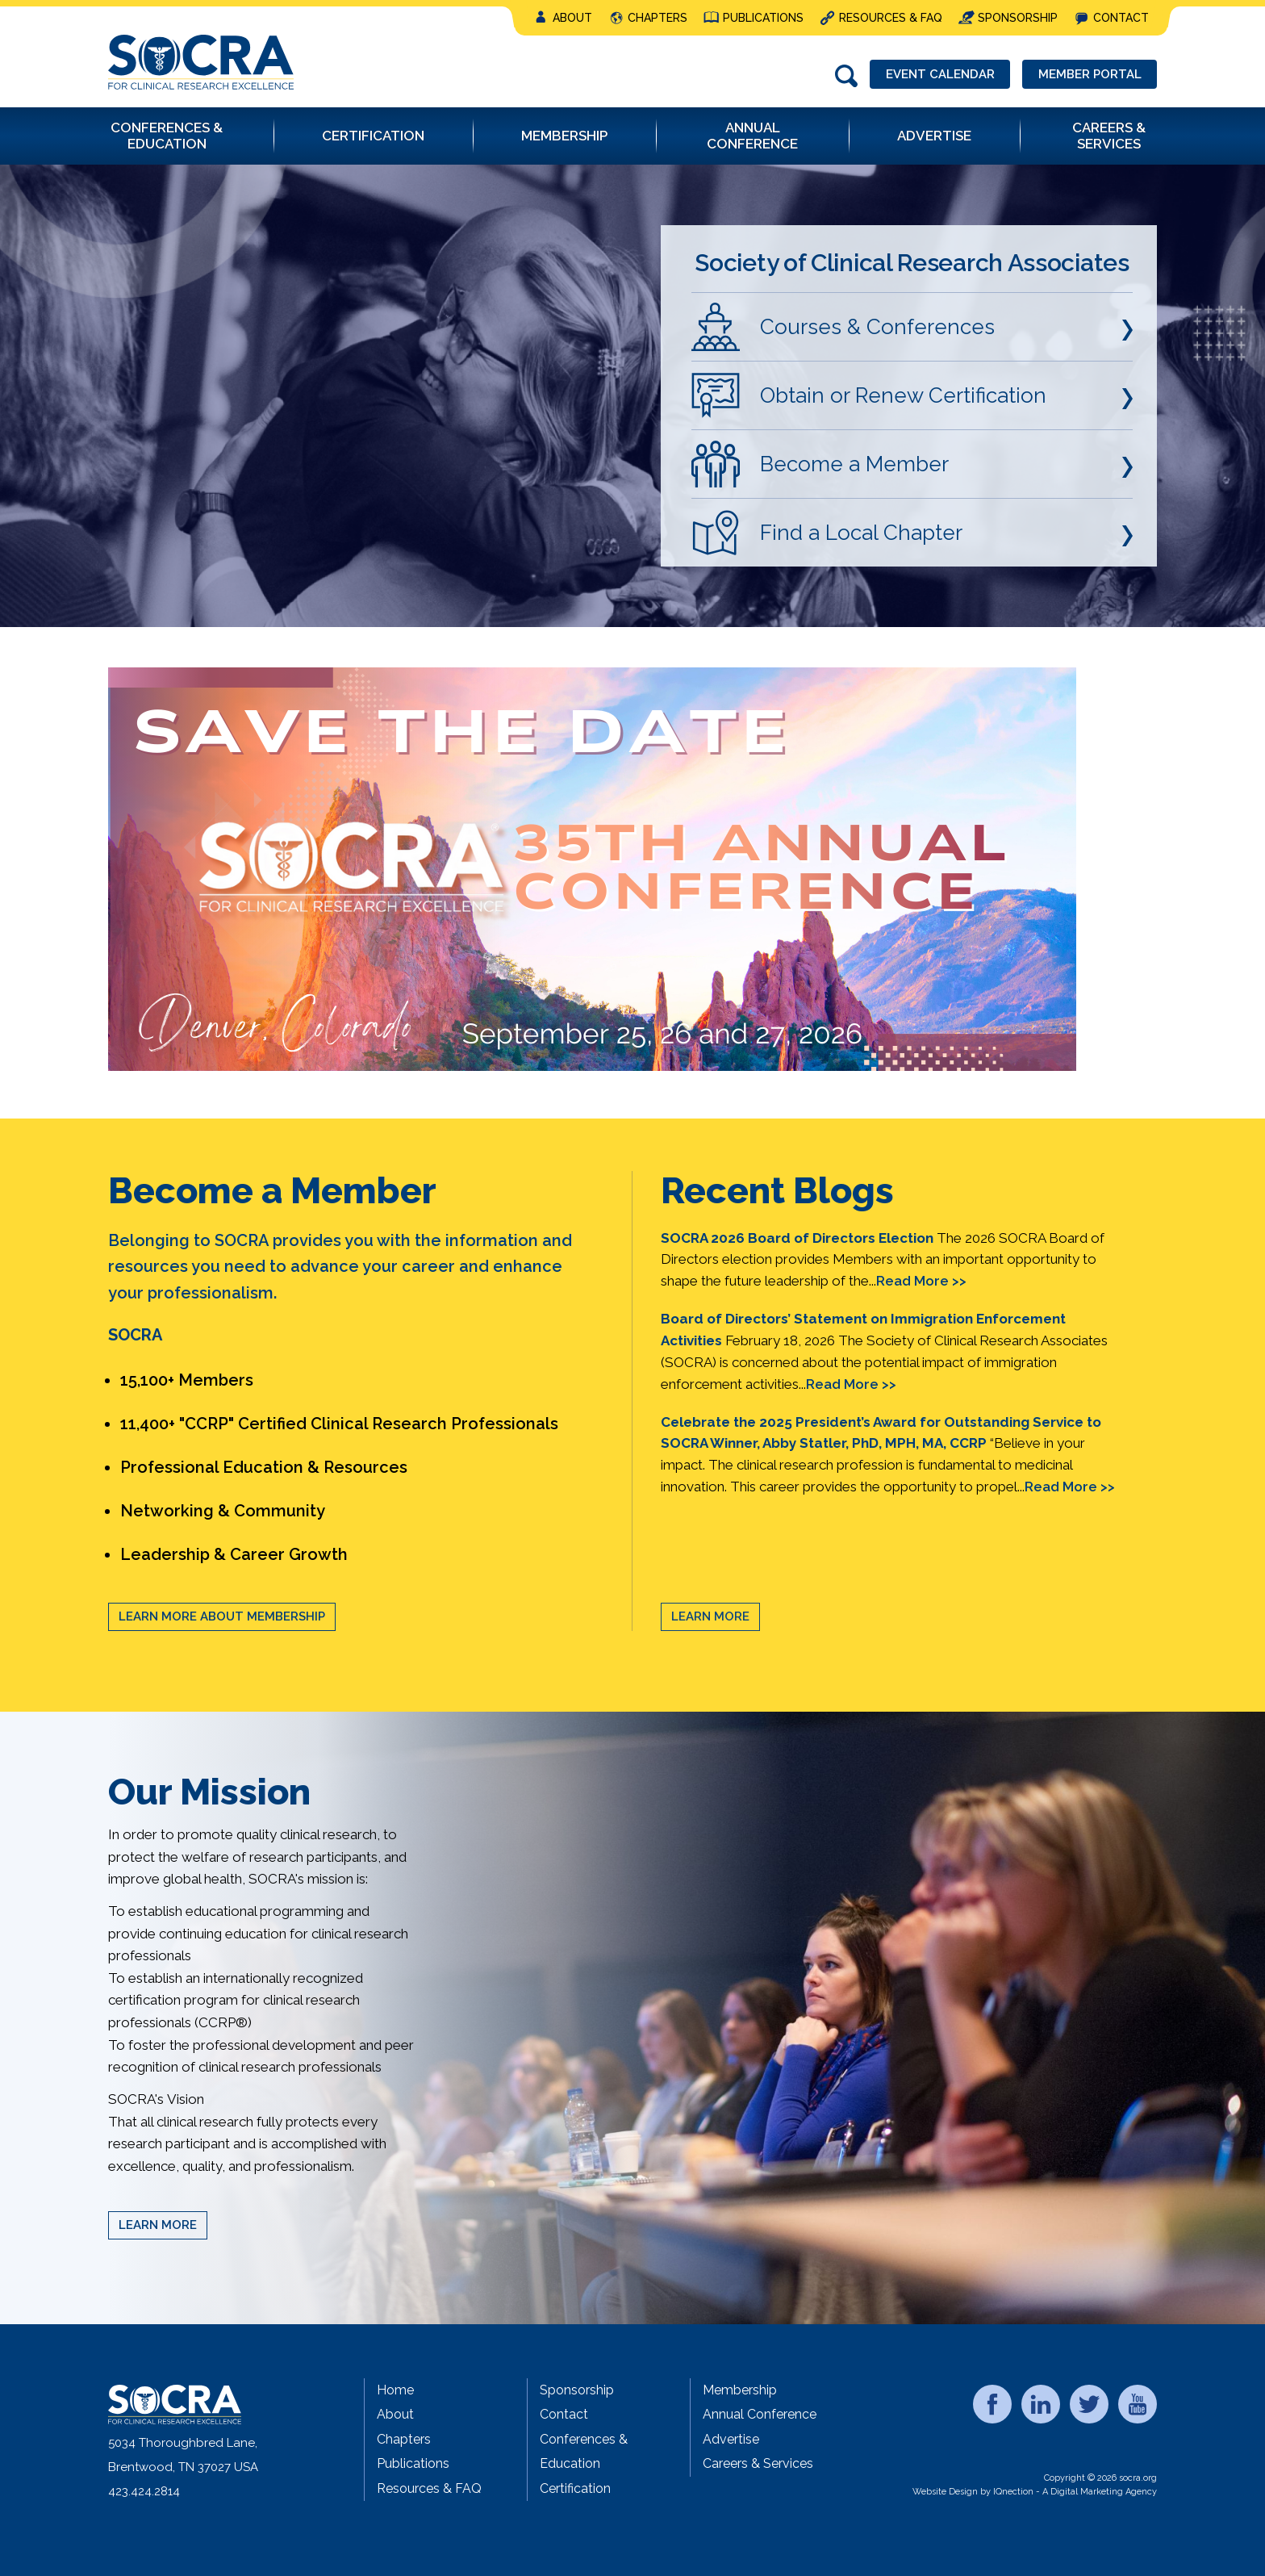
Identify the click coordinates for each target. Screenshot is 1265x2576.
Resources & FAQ (890, 17)
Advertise (731, 2439)
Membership (740, 2390)
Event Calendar (938, 74)
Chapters (657, 17)
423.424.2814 (144, 2491)
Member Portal (1089, 74)
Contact (1121, 17)
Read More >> (921, 1281)
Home (395, 2390)
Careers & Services (758, 2463)
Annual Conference (759, 2414)
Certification (575, 2488)
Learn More (710, 1616)
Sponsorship (1018, 17)
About (572, 17)
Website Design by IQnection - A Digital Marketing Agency (1034, 2491)
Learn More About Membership (222, 1616)
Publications (763, 17)
